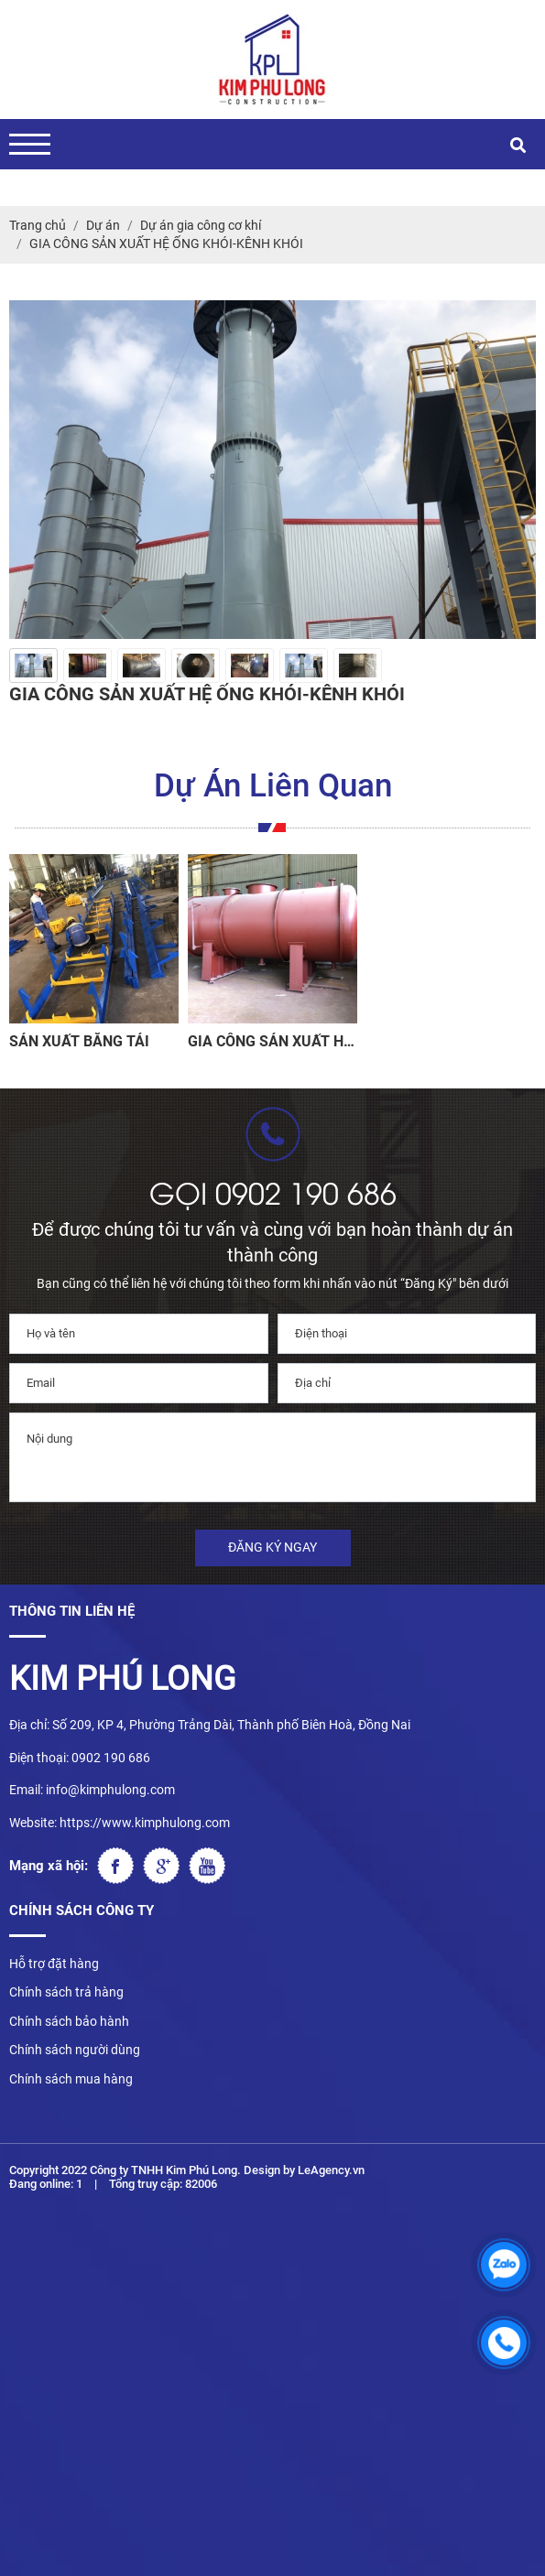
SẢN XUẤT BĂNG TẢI (79, 1041)
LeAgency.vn (331, 2170)
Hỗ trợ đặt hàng (54, 1963)
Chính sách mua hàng (71, 2079)
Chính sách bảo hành (69, 2021)
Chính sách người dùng (74, 2049)
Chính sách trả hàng (66, 1992)
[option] (33, 665)
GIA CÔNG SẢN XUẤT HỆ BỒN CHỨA (270, 1041)
